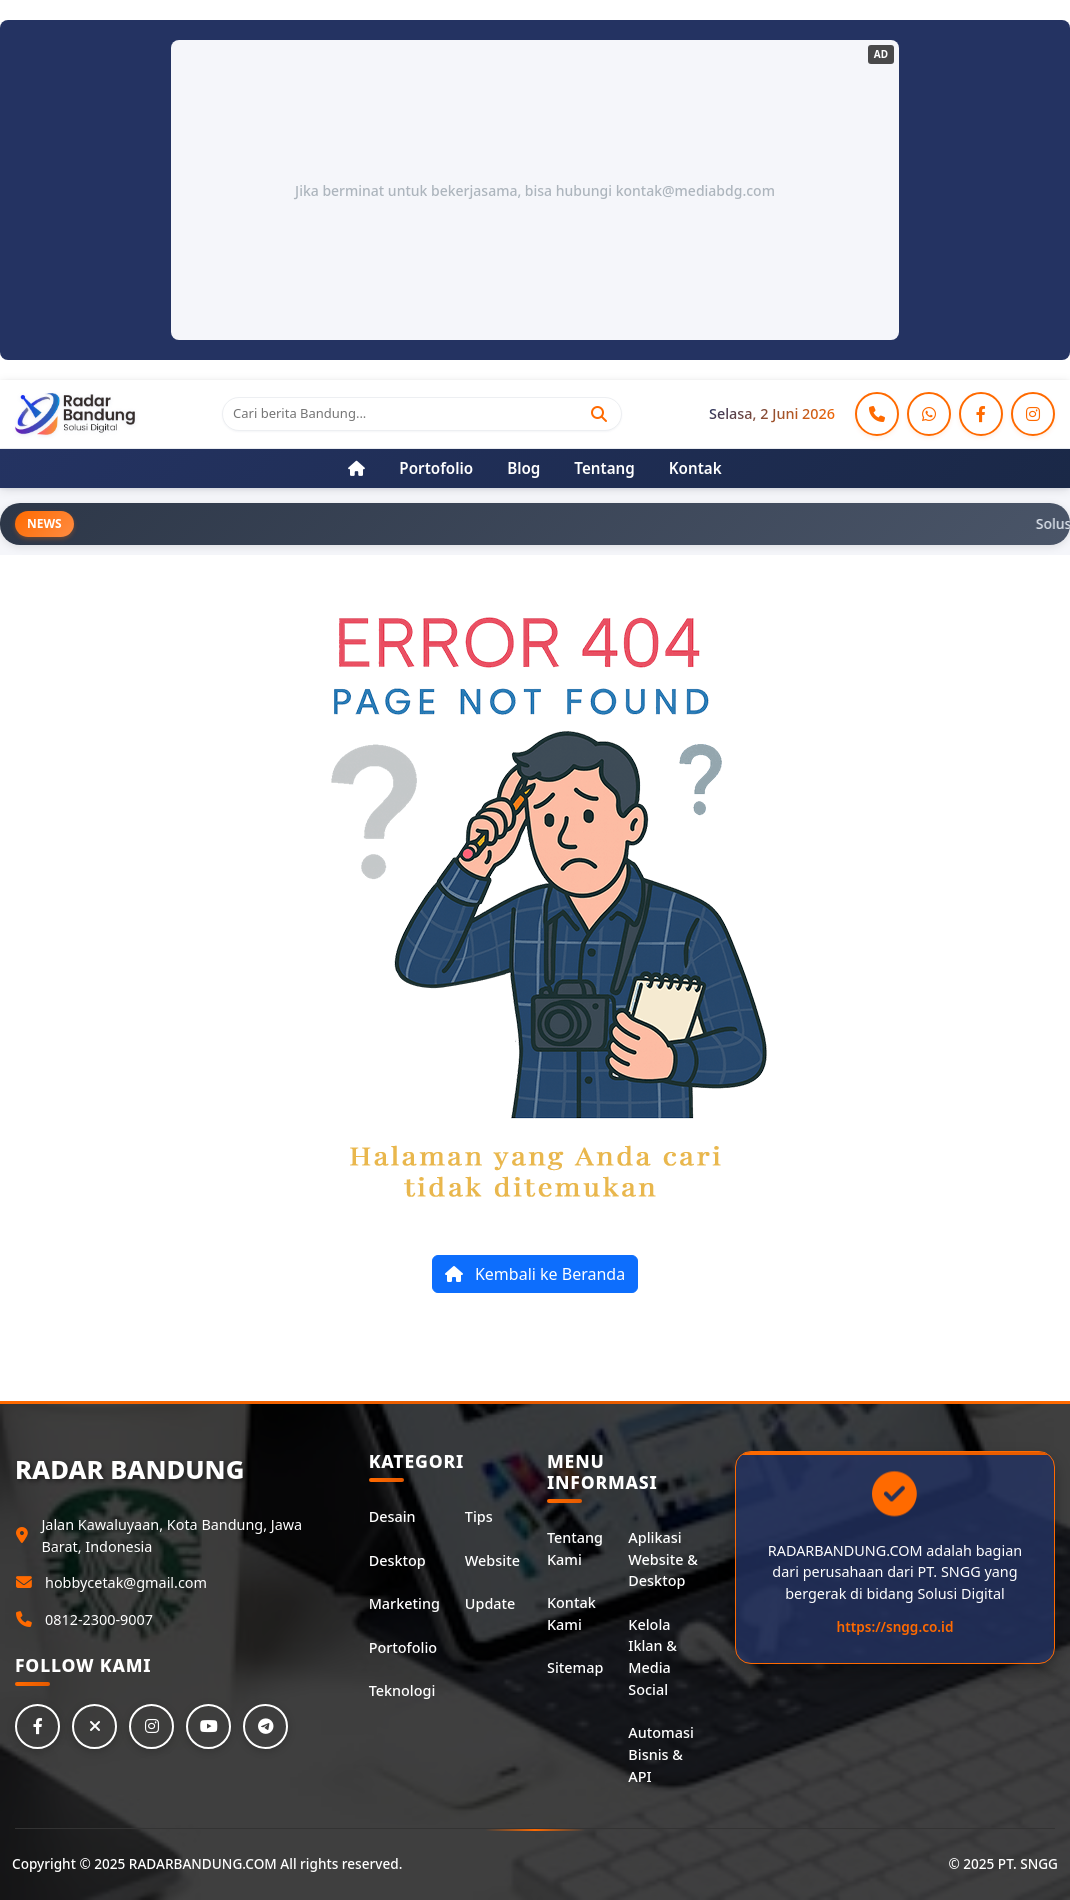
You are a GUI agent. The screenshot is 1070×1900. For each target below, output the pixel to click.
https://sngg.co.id (894, 1626)
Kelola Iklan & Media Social (652, 1657)
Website (492, 1560)
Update (490, 1603)
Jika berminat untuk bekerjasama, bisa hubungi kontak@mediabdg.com (535, 190)
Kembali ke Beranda (535, 1274)
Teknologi (402, 1690)
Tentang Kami (575, 1548)
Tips (479, 1516)
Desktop (397, 1560)
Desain (392, 1516)
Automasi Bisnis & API (661, 1754)
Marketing (404, 1603)
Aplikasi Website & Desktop (662, 1559)
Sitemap (575, 1667)
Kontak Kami (571, 1613)
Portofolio (403, 1647)
